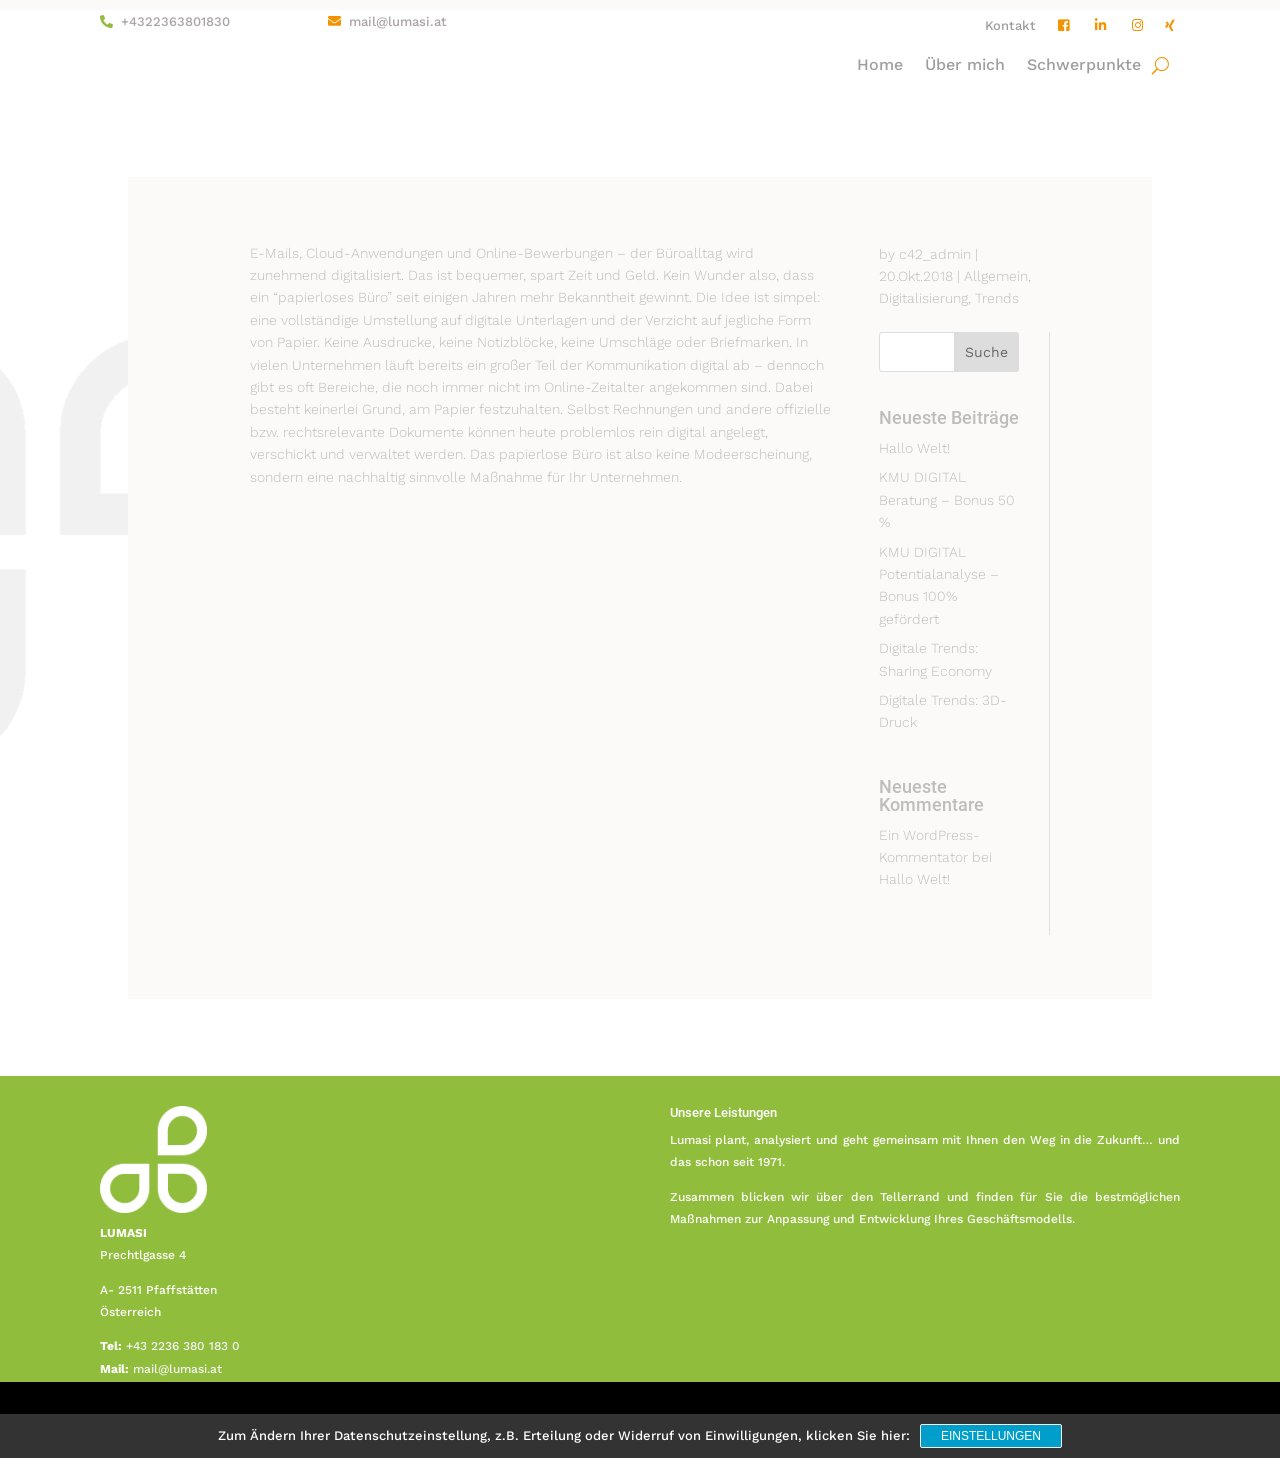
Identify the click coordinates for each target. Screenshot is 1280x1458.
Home (880, 66)
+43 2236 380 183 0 (183, 1346)
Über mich (965, 66)
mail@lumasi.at (398, 21)
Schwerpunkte (1084, 66)
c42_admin (935, 254)
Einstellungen (991, 1436)
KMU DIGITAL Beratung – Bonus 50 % (947, 499)
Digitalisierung (923, 298)
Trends (997, 298)
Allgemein (996, 276)
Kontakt (1010, 26)
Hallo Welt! (914, 448)
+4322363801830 (175, 21)
